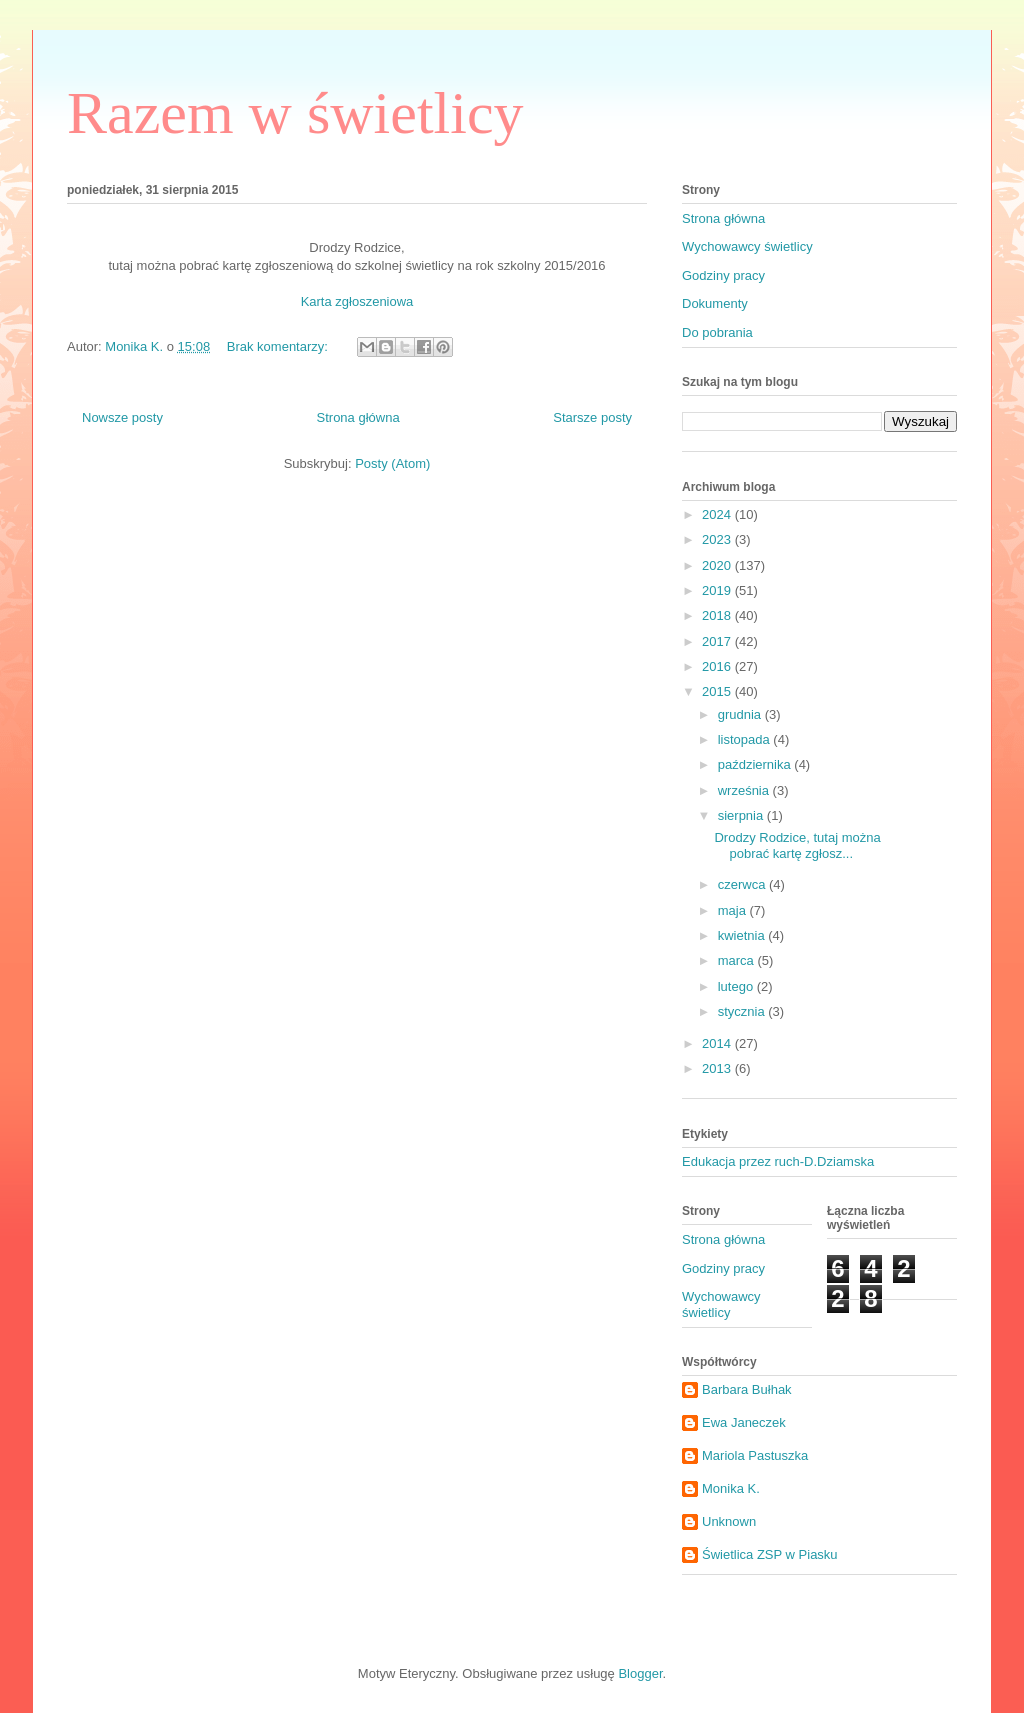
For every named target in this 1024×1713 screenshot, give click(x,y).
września (745, 790)
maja (734, 910)
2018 (718, 615)
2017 (718, 641)
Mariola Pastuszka (755, 1455)
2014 (718, 1043)
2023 (718, 539)
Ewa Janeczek (744, 1422)
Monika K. (731, 1488)
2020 (718, 565)
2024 (718, 514)
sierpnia (742, 815)
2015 (718, 691)
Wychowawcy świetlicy (747, 246)
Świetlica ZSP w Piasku (770, 1554)
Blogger (640, 1673)
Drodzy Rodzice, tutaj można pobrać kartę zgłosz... (797, 845)
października (756, 764)
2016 (718, 666)
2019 (718, 590)
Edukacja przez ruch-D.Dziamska (778, 1161)
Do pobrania (717, 332)
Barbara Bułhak (747, 1389)
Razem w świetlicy (295, 113)
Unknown (729, 1521)
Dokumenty (715, 303)
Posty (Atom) (392, 463)
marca (738, 960)
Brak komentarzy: (279, 346)
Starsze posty (592, 417)
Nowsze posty (122, 417)
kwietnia (743, 935)
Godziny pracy (723, 275)
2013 (718, 1068)
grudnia (741, 714)
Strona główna (358, 417)
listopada (746, 739)
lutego (737, 986)
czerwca (743, 884)
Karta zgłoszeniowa (357, 301)
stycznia (743, 1011)
